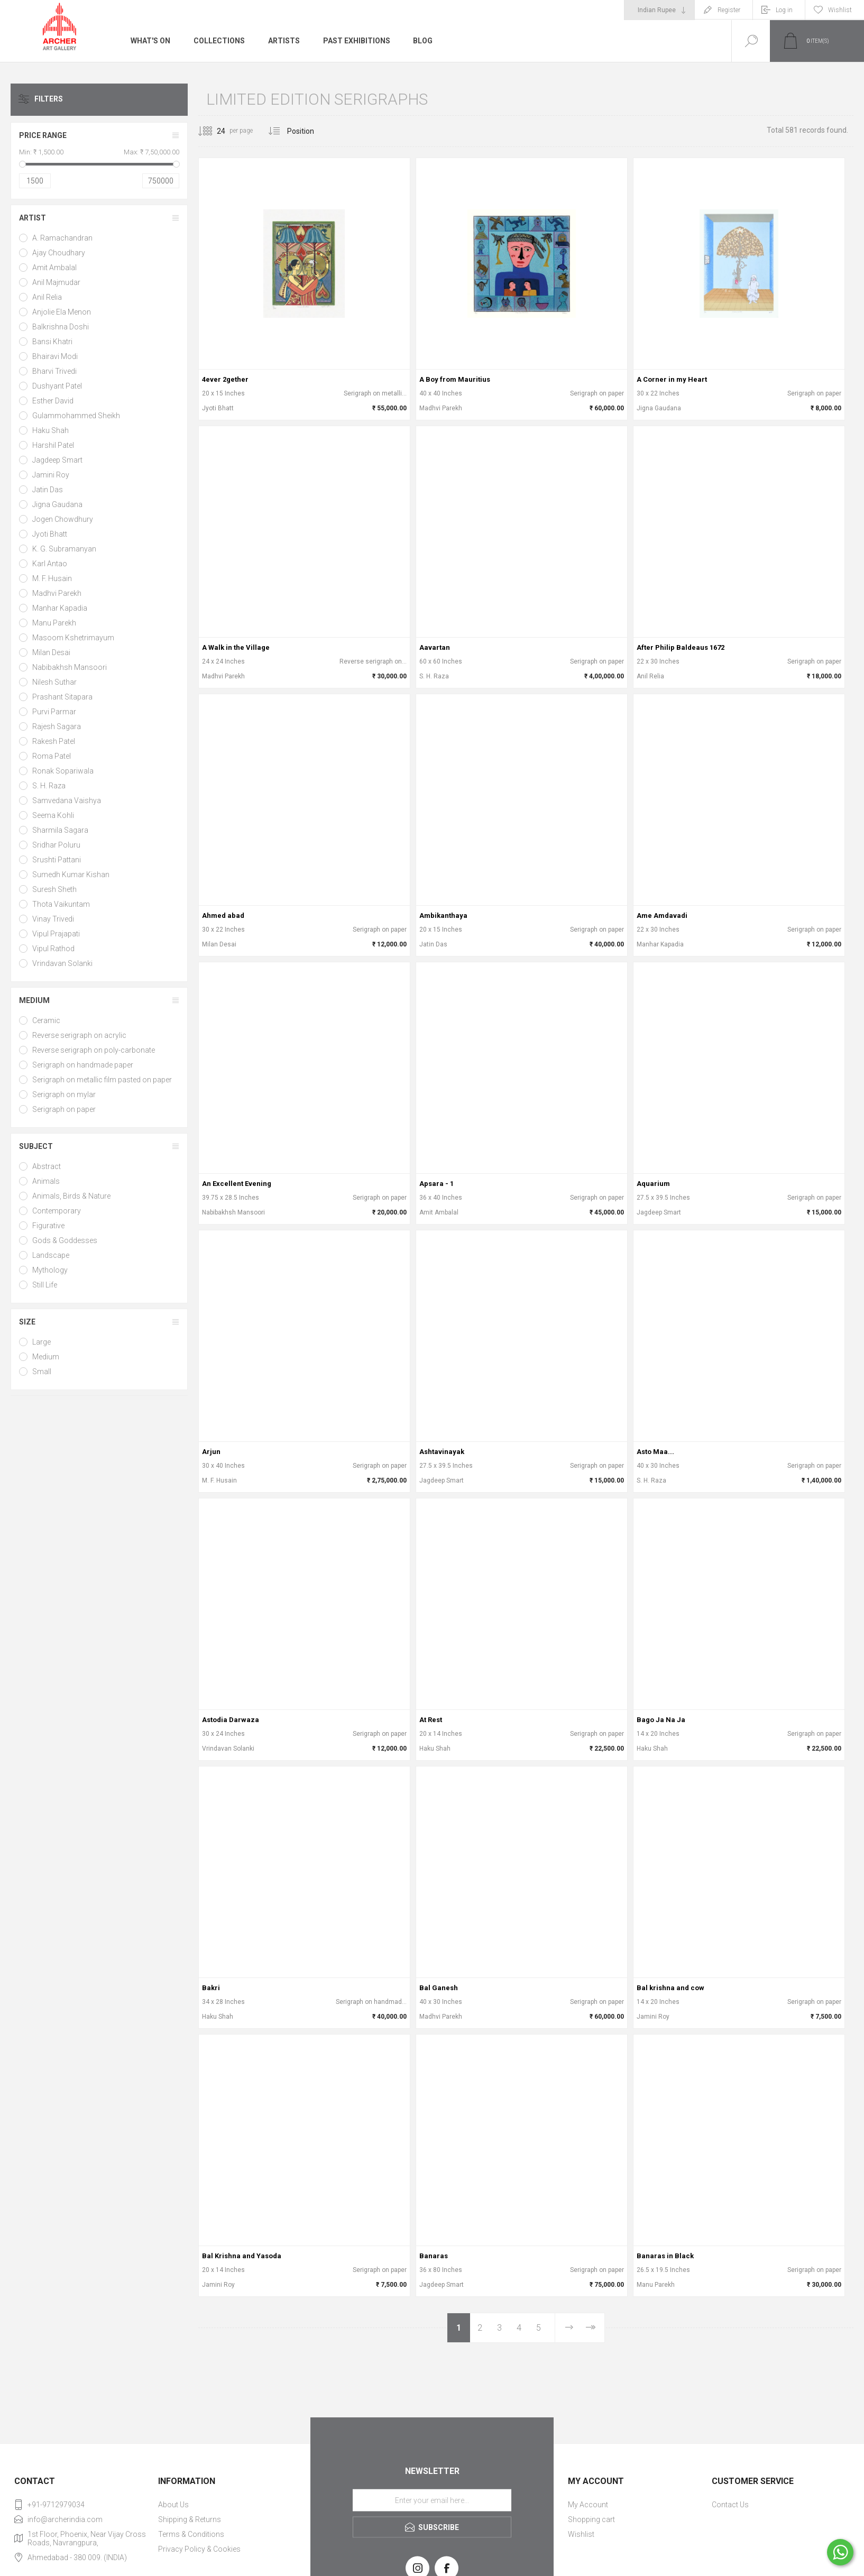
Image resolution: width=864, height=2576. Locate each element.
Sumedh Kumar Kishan (70, 874)
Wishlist (581, 2534)
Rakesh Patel (53, 741)
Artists (284, 40)
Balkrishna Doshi (60, 327)
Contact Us (730, 2504)
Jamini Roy (50, 475)
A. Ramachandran (62, 238)
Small (41, 1371)
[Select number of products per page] (213, 131)
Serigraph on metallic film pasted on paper (102, 1079)
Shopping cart (591, 2519)
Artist (32, 218)
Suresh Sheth (54, 889)
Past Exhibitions (356, 40)
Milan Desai (51, 652)
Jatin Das (47, 489)
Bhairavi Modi (55, 356)
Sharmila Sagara (60, 830)
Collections (219, 40)
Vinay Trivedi (53, 919)
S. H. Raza (49, 785)
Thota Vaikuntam (61, 904)
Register (729, 10)
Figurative (48, 1225)
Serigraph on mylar (64, 1094)
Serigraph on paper (64, 1109)
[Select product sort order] (308, 131)
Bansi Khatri (52, 341)
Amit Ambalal (54, 267)
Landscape (50, 1255)
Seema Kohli (53, 815)
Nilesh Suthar (54, 682)
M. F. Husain (52, 578)
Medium (34, 1000)
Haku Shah (50, 430)
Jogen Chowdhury (62, 519)
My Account (588, 2504)
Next (568, 2327)
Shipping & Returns (189, 2519)
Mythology (50, 1270)
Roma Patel (51, 756)
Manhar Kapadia (59, 608)
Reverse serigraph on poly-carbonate (93, 1050)
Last (590, 2327)
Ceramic (46, 1020)
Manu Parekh (54, 623)
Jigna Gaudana (57, 504)
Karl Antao (49, 563)
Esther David (52, 401)
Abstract (46, 1166)
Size (27, 1322)
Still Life (44, 1285)
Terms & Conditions (191, 2534)
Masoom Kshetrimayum (73, 637)
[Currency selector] (659, 10)
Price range (43, 135)
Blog (423, 40)
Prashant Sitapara (62, 697)
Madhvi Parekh (56, 593)
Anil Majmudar (56, 282)
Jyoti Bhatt (49, 534)
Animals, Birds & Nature (71, 1196)
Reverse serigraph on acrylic (79, 1035)
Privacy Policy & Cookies (199, 2549)
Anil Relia (47, 297)
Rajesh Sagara (56, 726)
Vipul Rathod (53, 948)
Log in (784, 10)
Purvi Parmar (54, 711)
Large (41, 1342)
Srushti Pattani (56, 859)
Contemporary (56, 1211)
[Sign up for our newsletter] (432, 2500)
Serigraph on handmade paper (82, 1065)
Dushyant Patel (57, 386)
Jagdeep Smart (57, 460)
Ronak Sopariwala (63, 771)
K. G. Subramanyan (64, 549)
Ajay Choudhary (58, 253)
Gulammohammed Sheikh (76, 415)
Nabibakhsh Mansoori (69, 667)
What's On (150, 40)
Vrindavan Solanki (62, 963)
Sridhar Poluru (56, 845)
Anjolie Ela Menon (61, 312)
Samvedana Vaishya (66, 800)
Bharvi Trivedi (54, 371)
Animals (46, 1181)
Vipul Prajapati (56, 934)
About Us (173, 2504)
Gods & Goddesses (64, 1240)
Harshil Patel (53, 445)
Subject (36, 1146)
